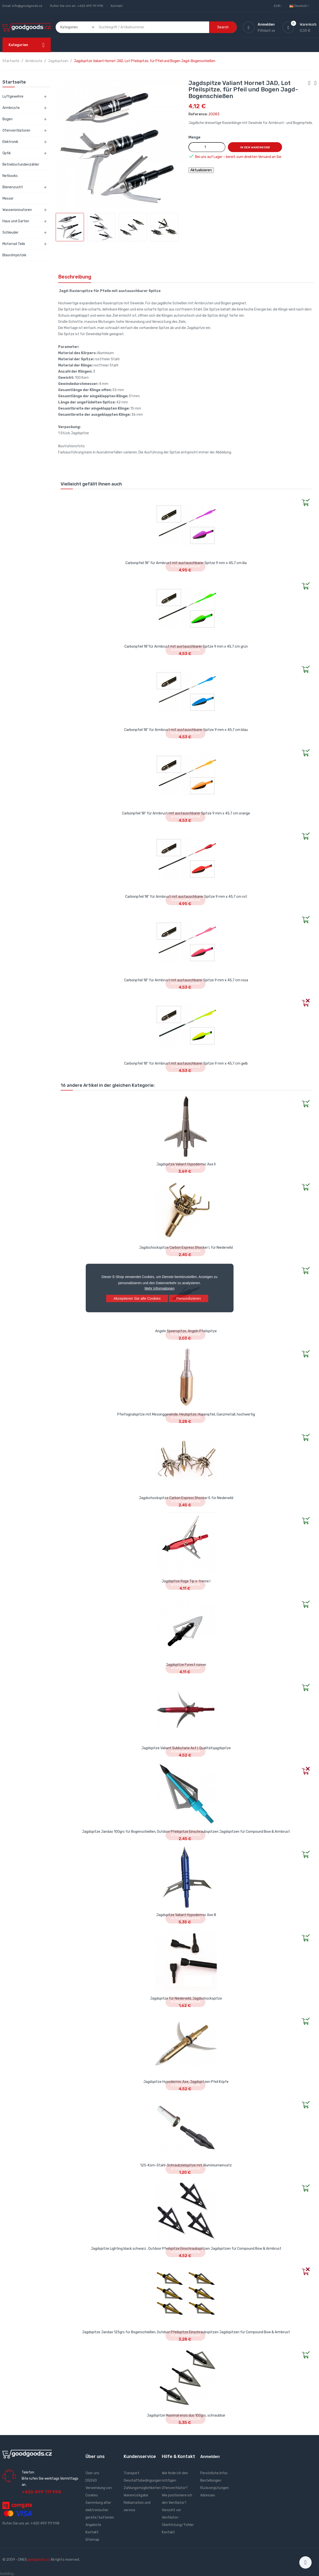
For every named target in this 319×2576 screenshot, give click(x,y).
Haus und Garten (15, 221)
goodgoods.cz (39, 2560)
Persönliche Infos (214, 2473)
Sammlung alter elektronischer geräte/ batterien (99, 2510)
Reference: (198, 114)
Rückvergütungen (214, 2488)
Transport (131, 2473)
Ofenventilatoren (16, 130)
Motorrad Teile (13, 244)
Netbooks (10, 176)
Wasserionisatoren (17, 210)
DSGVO (91, 2480)
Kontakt (117, 6)
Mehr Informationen (159, 1288)
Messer (8, 198)
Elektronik (10, 142)
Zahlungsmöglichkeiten (142, 2488)
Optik (6, 153)
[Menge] (206, 147)
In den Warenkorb (255, 147)
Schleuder (10, 232)
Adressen (207, 2495)
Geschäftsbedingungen (142, 2480)
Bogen (7, 119)
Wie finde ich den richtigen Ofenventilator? (175, 2480)
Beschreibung (74, 277)
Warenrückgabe (136, 2495)
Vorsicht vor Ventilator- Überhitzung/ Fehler (178, 2517)
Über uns (92, 2473)
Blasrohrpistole (14, 255)
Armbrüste (11, 108)
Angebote (93, 2525)
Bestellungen (210, 2480)
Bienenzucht (12, 187)
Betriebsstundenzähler (20, 164)
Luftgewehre (12, 96)
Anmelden (210, 2456)
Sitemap (92, 2540)
